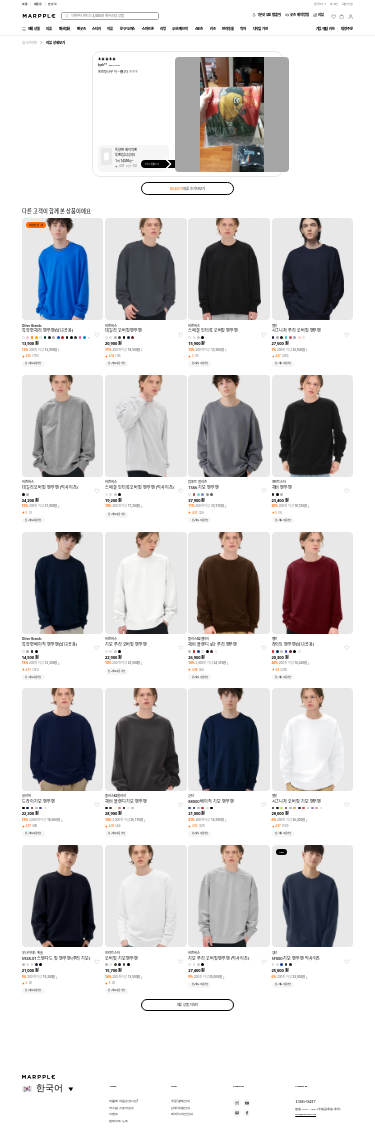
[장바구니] (341, 16)
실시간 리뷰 (29, 43)
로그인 (334, 4)
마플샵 (38, 4)
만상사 (52, 4)
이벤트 (113, 1114)
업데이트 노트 (118, 1121)
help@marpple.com (305, 1114)
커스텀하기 (160, 164)
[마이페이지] (350, 16)
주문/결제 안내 (180, 1101)
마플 (25, 4)
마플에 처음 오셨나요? (123, 1101)
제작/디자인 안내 (182, 1114)
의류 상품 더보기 (188, 1005)
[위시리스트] (333, 16)
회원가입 (348, 4)
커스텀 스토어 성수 (121, 1108)
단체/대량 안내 (180, 1108)
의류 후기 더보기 (187, 188)
